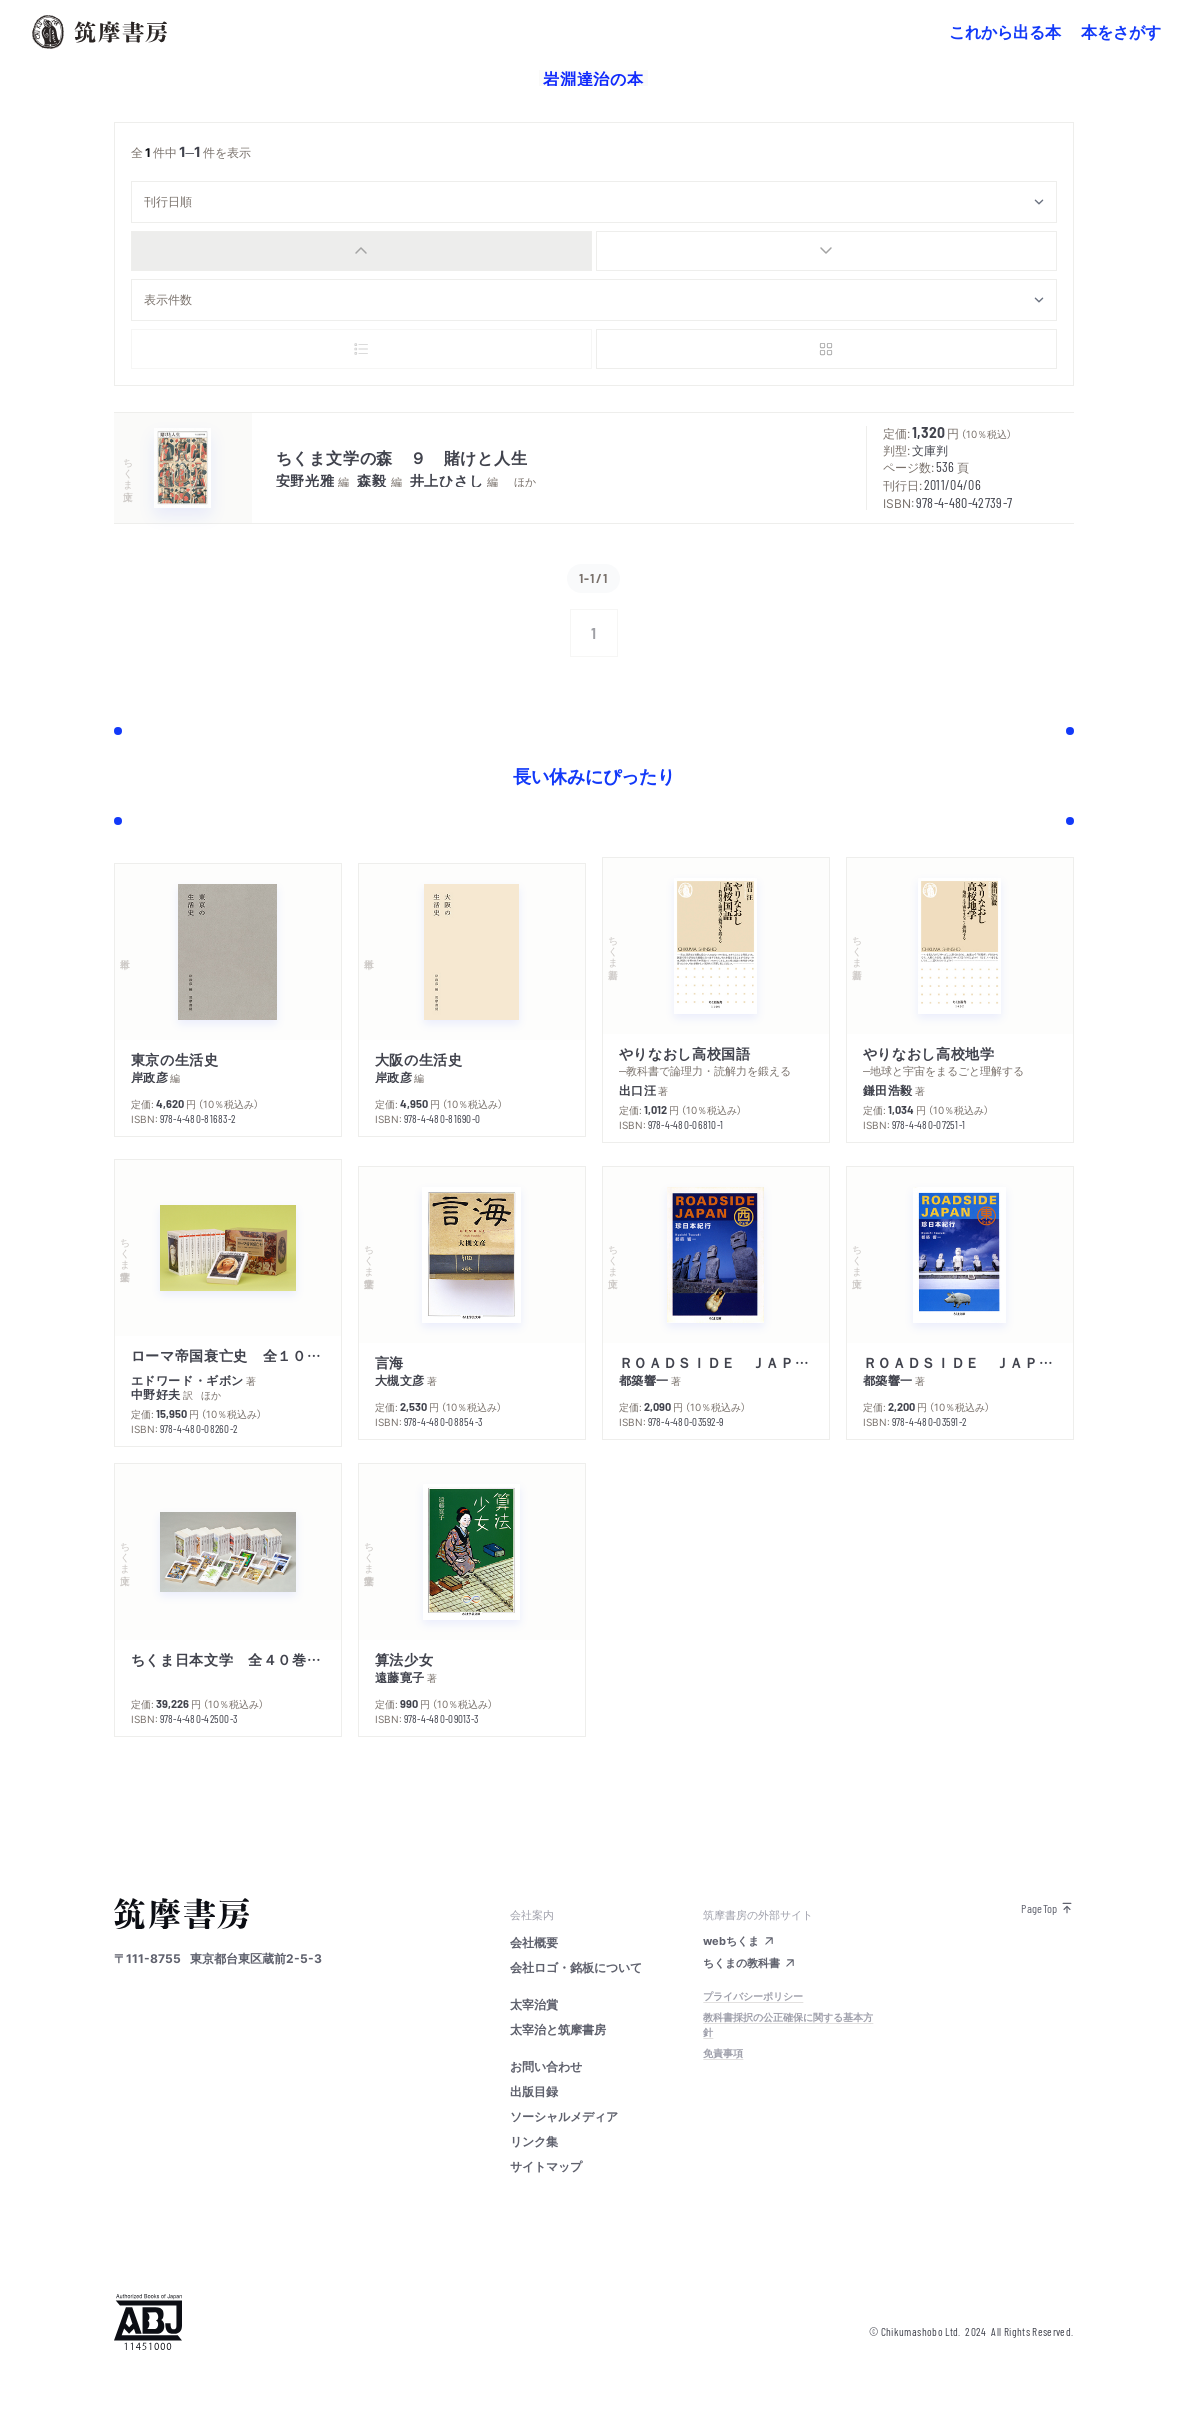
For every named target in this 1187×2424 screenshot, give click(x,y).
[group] (594, 251)
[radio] (361, 251)
